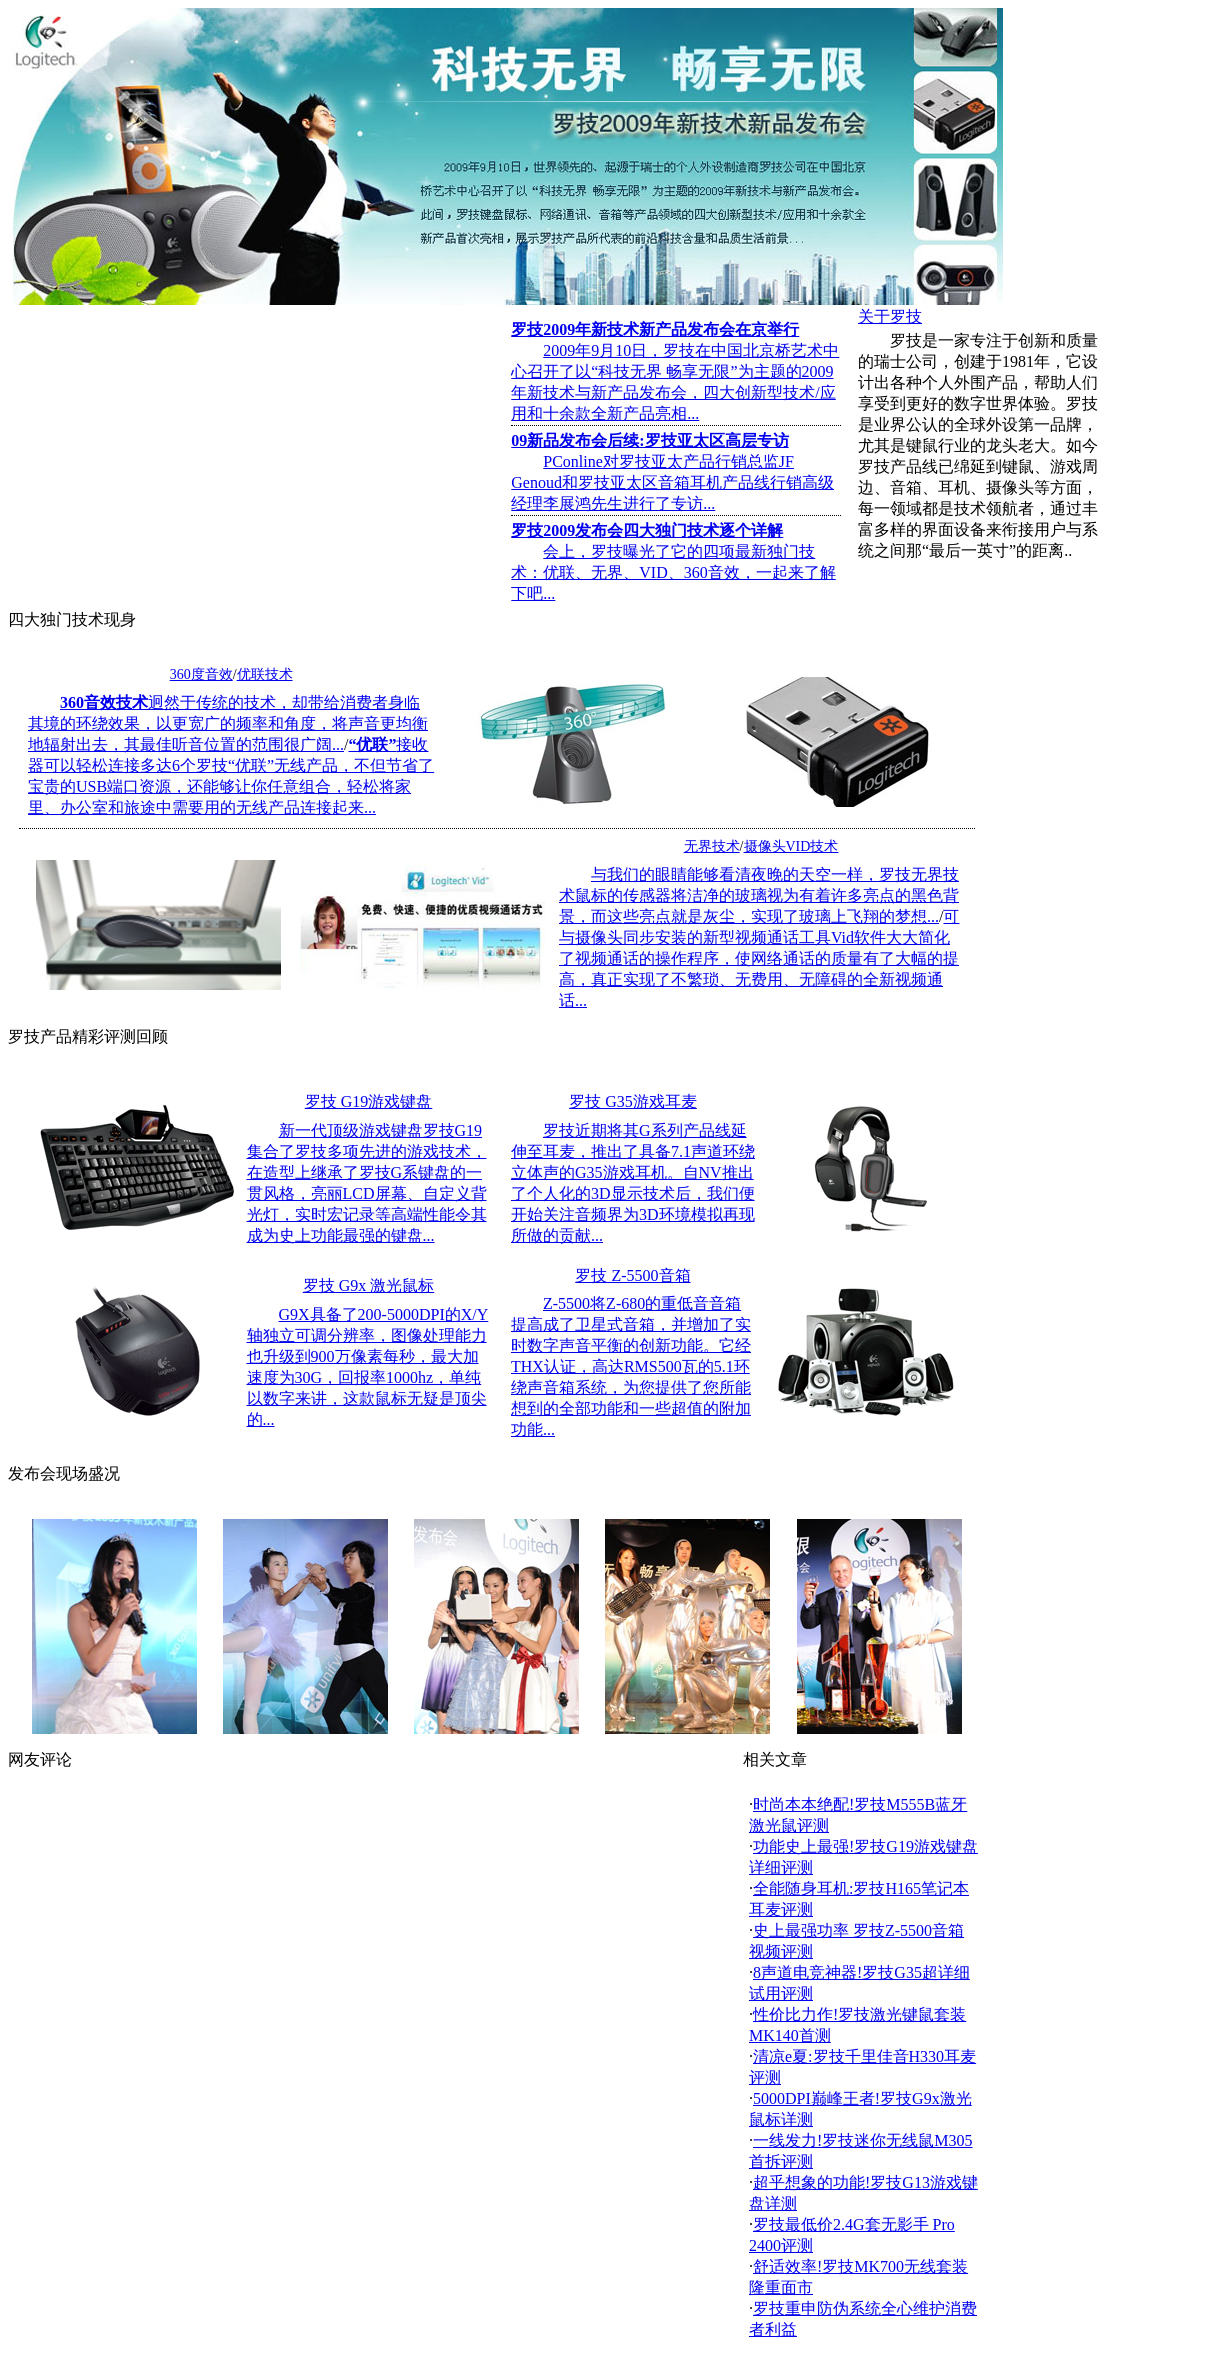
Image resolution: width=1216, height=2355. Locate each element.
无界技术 (712, 846)
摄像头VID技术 (791, 846)
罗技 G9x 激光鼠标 (369, 1285)
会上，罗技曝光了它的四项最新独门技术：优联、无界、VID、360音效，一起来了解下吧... (673, 572)
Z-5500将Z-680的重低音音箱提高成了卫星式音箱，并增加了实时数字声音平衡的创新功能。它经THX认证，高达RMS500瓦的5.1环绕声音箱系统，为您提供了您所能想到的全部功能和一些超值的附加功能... (631, 1366)
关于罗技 (890, 316)
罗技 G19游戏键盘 (369, 1101)
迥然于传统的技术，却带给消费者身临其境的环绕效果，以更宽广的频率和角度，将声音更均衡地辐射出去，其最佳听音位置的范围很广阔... (228, 723)
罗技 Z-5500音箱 (632, 1275)
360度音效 (201, 674)
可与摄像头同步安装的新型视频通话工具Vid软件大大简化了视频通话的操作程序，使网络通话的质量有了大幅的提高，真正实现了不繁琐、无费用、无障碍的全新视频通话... (759, 958)
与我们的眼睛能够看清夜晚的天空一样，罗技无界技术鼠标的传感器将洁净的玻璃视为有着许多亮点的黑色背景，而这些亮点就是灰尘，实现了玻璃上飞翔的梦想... (759, 895)
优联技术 (265, 674)
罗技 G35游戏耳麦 (633, 1101)
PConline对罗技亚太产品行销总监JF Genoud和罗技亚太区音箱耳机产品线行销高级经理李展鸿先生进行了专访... (672, 482)
